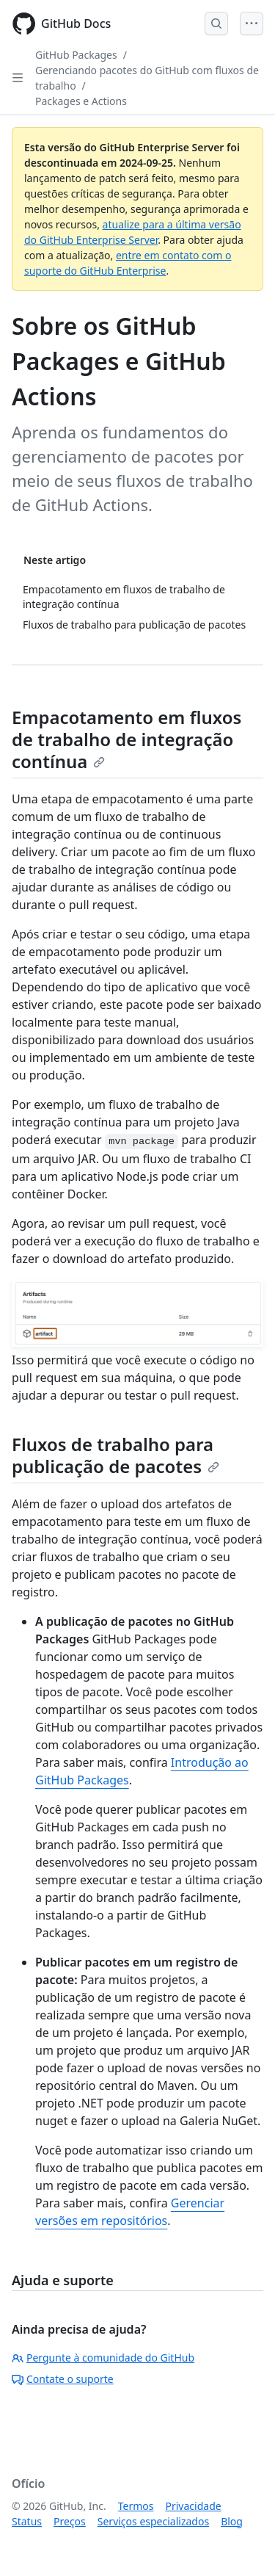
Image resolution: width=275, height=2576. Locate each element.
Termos (136, 2506)
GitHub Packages (76, 55)
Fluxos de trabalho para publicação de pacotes (115, 1455)
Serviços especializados (153, 2521)
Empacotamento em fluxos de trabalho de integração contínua (126, 739)
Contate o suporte (63, 2379)
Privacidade (193, 2506)
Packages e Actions (81, 101)
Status (27, 2521)
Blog (232, 2521)
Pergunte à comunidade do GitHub (103, 2358)
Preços (70, 2521)
